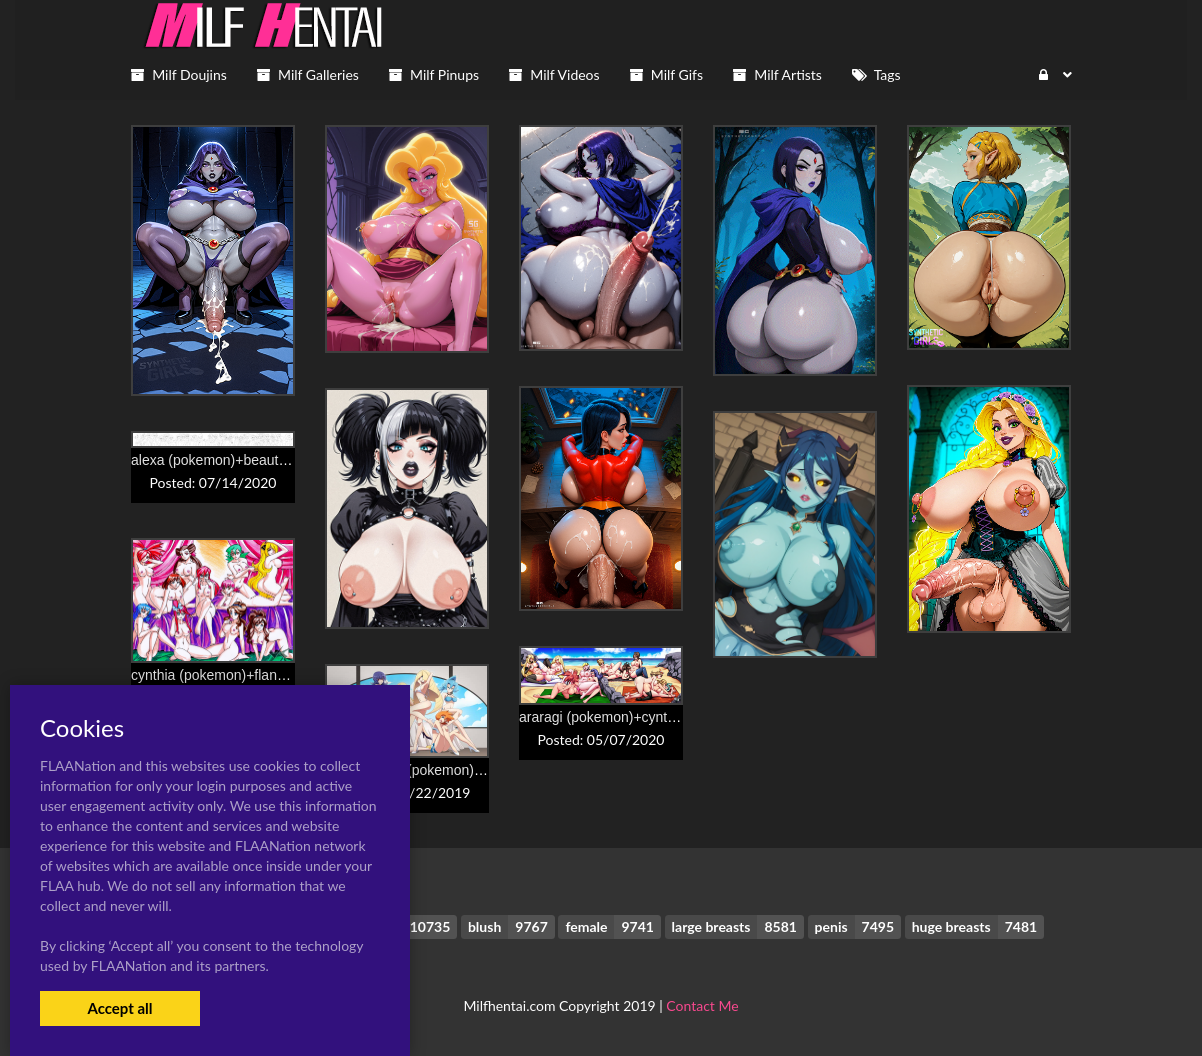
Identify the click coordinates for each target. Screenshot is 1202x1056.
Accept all (119, 1008)
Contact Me (702, 1005)
